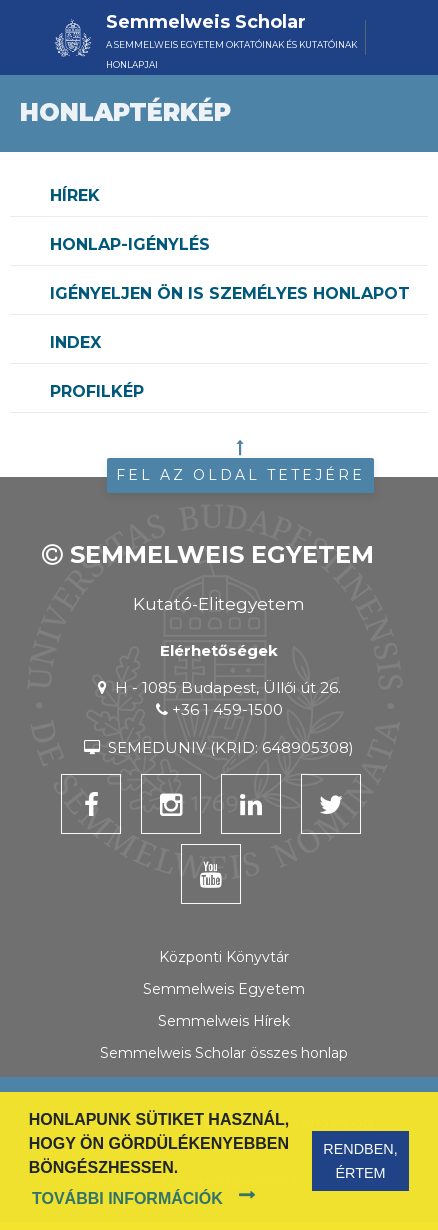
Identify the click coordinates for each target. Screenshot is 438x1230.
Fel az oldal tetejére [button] (240, 475)
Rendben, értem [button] (360, 1161)
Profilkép (97, 391)
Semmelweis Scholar (206, 22)
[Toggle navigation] (380, 37)
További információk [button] (127, 1198)
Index (75, 342)
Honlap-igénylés (130, 244)
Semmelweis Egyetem (224, 989)
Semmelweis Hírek (224, 1021)
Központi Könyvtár (224, 957)
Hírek (75, 195)
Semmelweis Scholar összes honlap (224, 1053)
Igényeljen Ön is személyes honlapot (230, 293)
